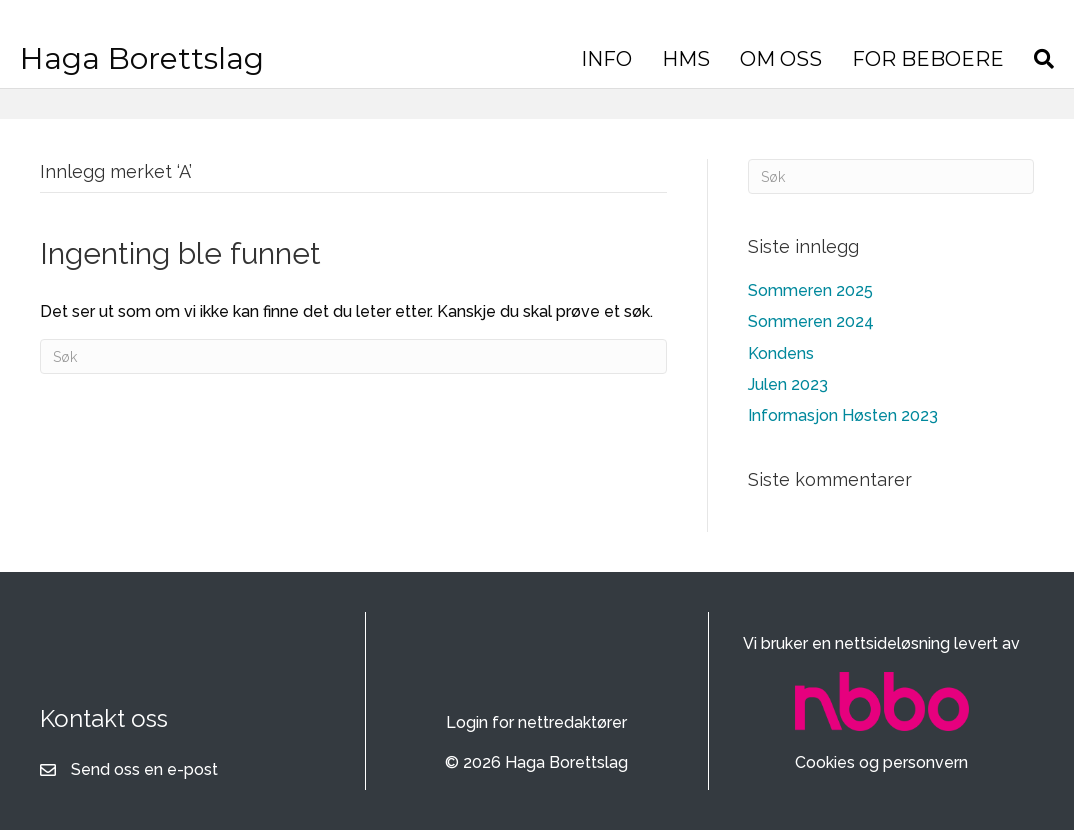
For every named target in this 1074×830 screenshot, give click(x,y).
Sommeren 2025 (810, 290)
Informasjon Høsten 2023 (843, 415)
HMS (691, 59)
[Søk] (1041, 59)
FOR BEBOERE (933, 59)
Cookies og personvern (881, 762)
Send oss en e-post (144, 769)
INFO (611, 59)
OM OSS (786, 59)
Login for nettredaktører (536, 722)
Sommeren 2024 (811, 321)
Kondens (781, 353)
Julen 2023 (788, 384)
